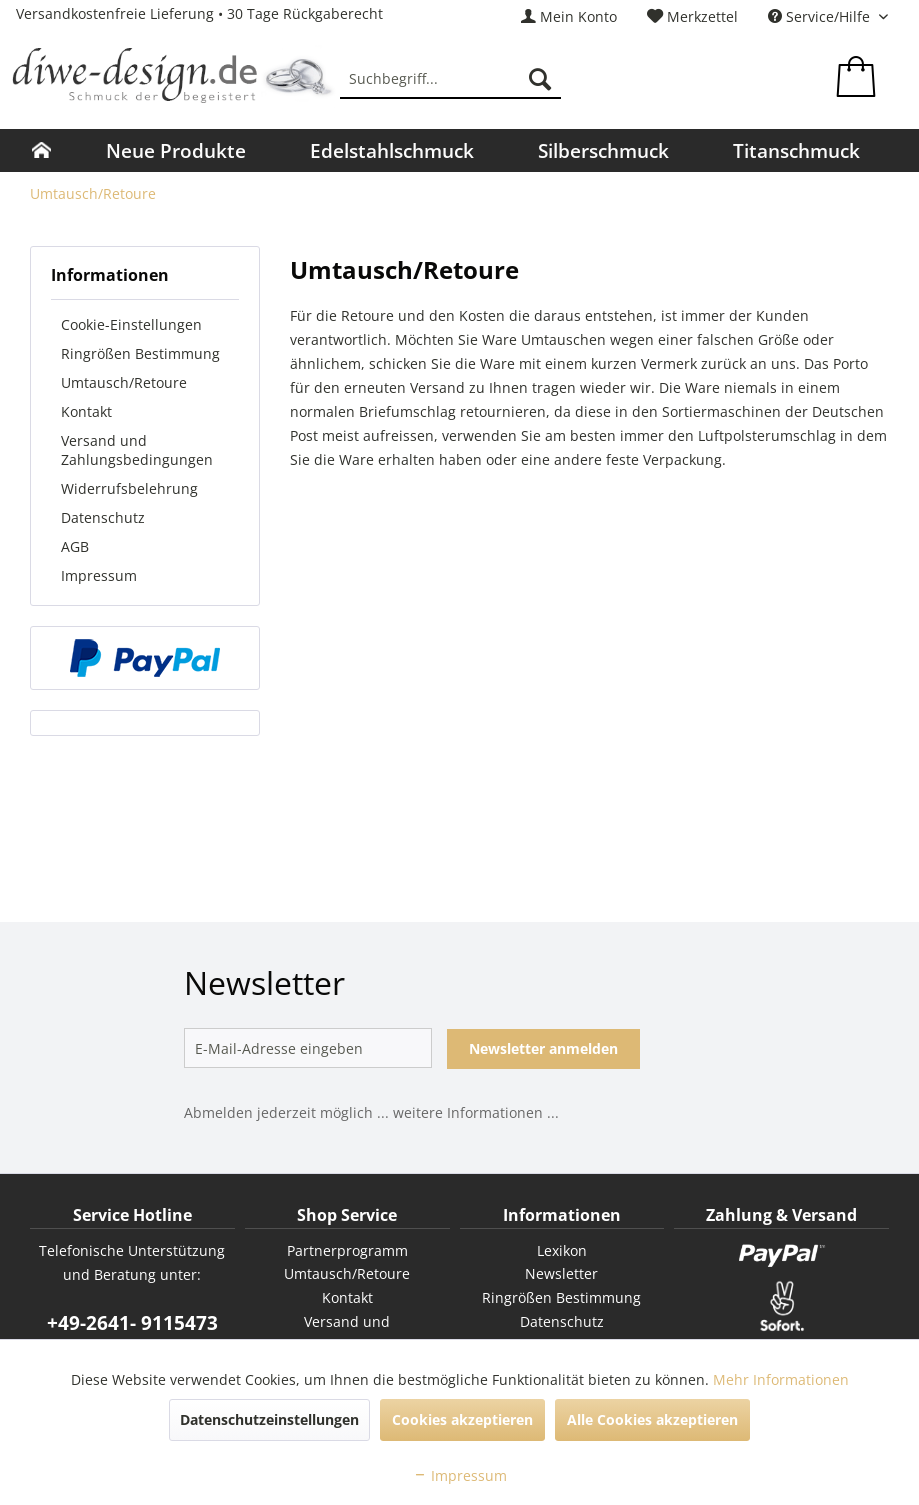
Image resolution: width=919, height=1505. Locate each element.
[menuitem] (569, 16)
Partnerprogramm (347, 1250)
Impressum (99, 575)
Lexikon (562, 1250)
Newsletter (561, 1273)
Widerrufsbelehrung (129, 488)
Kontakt (86, 411)
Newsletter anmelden (543, 1048)
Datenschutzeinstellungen (269, 1419)
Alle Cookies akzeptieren (652, 1419)
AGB (75, 546)
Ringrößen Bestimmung (140, 353)
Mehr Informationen (781, 1379)
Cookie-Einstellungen (131, 324)
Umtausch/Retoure (124, 382)
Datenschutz (103, 517)
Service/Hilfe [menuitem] (821, 16)
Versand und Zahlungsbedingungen (137, 450)
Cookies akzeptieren (462, 1419)
